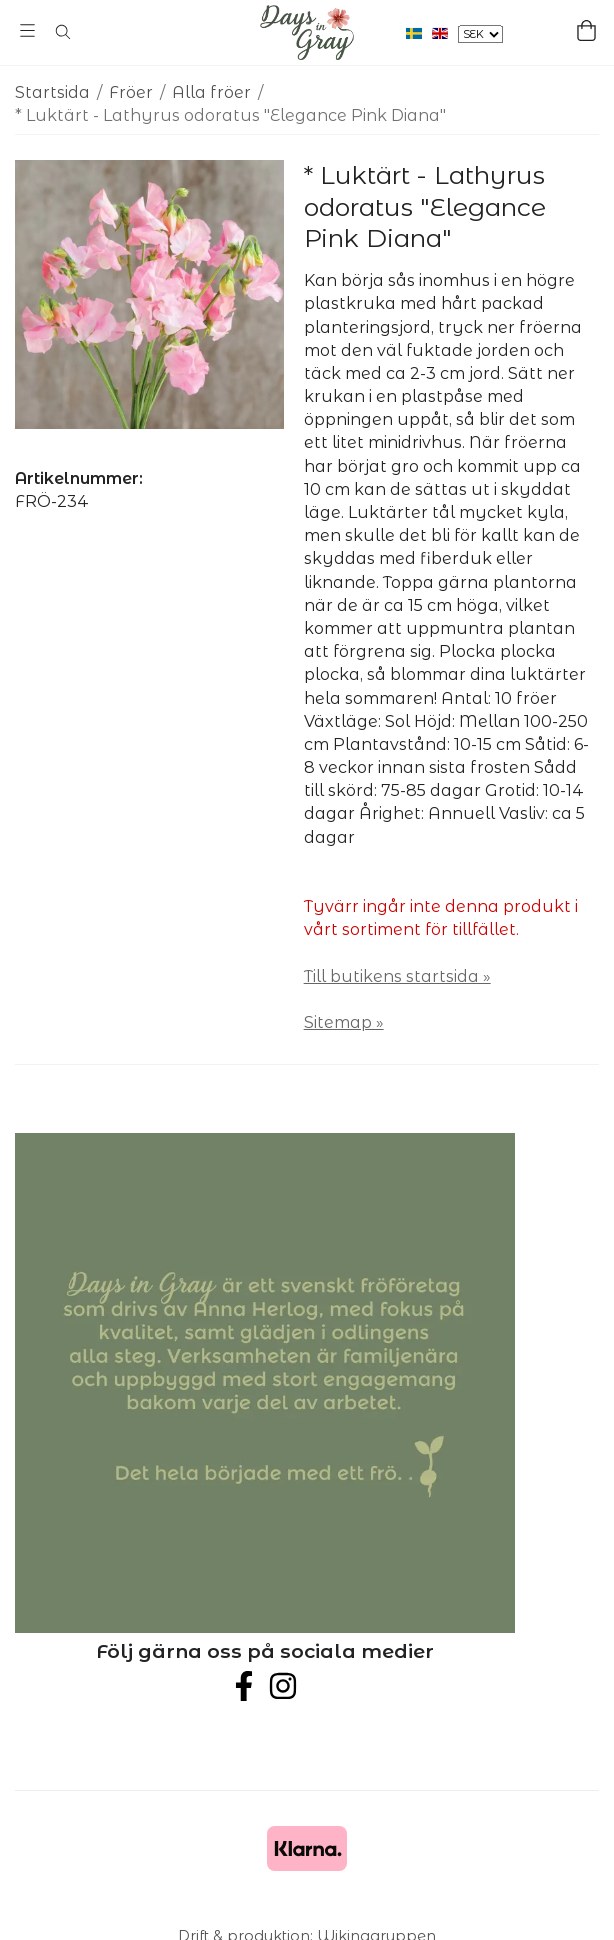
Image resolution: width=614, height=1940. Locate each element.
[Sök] (62, 32)
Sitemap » (344, 1022)
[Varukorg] (586, 30)
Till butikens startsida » (397, 976)
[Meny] (27, 30)
